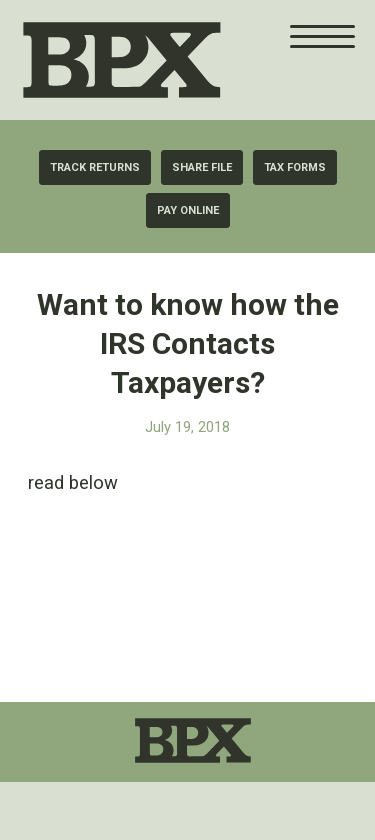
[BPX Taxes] (170, 60)
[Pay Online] (188, 210)
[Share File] (202, 167)
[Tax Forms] (295, 167)
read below (73, 482)
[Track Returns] (95, 167)
